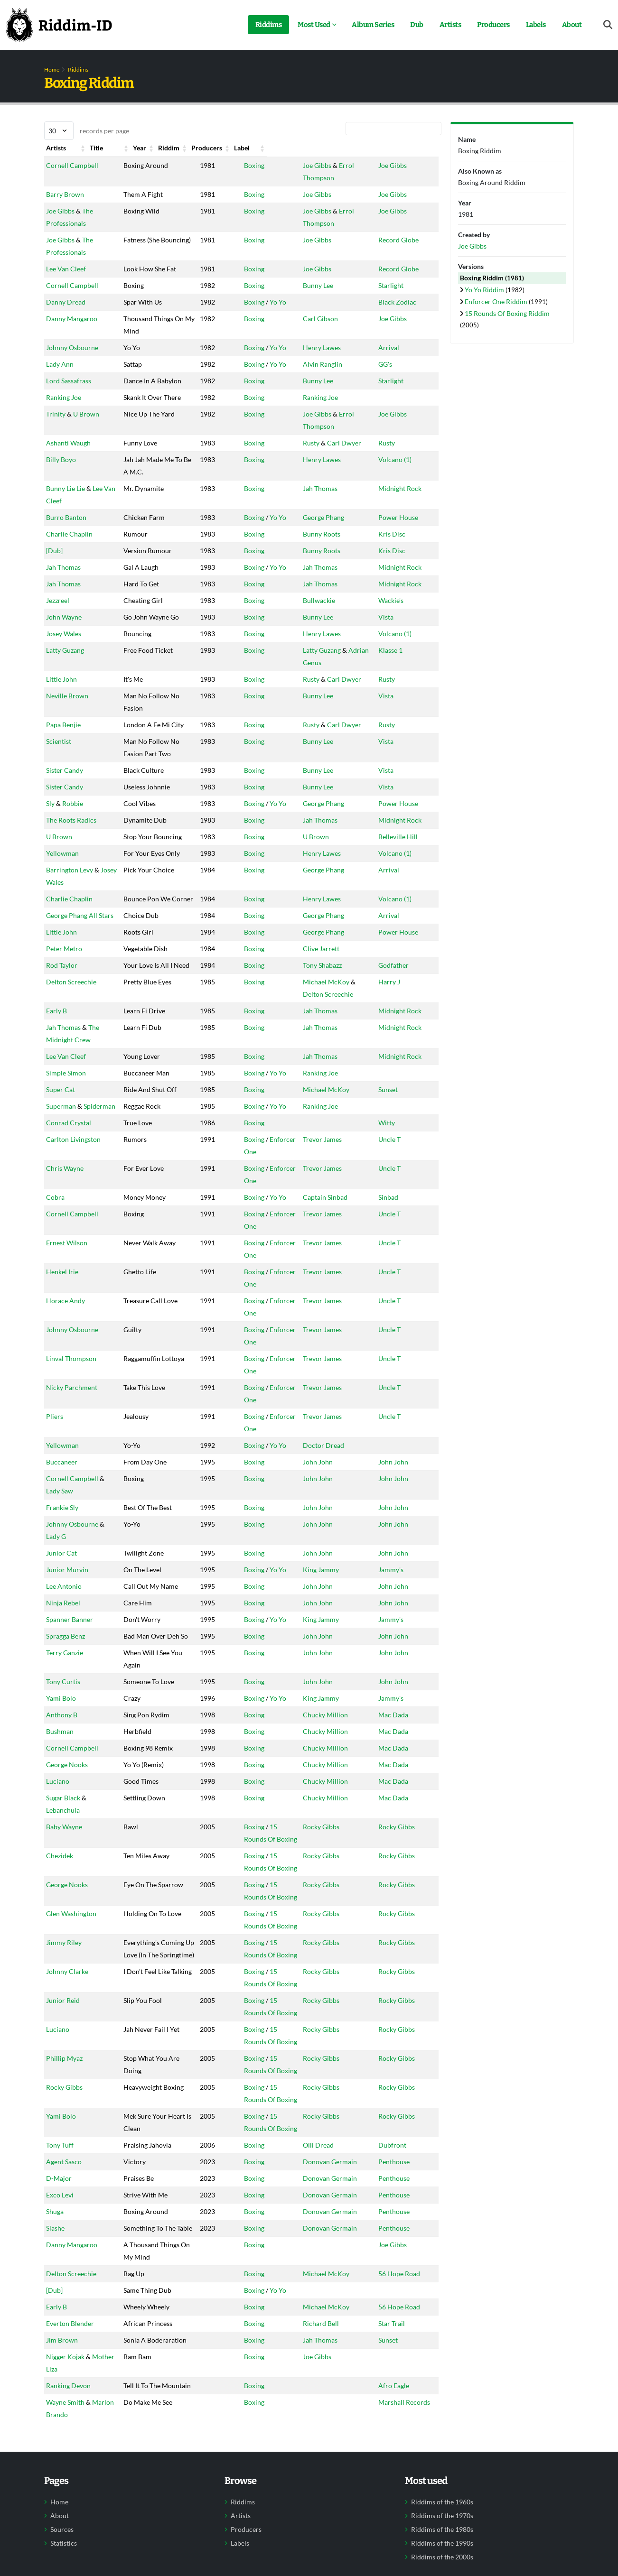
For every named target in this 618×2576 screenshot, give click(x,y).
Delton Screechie (71, 1105)
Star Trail (395, 2471)
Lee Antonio (64, 1648)
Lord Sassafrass (68, 393)
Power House (401, 554)
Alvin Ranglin (310, 376)
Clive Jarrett (309, 1060)
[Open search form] (607, 24)
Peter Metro (64, 1060)
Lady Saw (59, 1552)
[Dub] (54, 588)
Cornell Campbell (72, 165)
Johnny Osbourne (72, 360)
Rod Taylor (61, 1076)
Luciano (57, 1880)
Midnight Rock (403, 525)
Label (389, 148)
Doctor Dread (311, 1507)
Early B (56, 1134)
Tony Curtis (63, 1768)
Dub (416, 24)
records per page (86, 130)
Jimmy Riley (64, 2041)
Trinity (56, 451)
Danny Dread (65, 302)
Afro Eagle (397, 2546)
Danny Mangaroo (71, 319)
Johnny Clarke (67, 2095)
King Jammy (309, 1631)
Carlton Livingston (73, 1287)
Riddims (268, 24)
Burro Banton (66, 554)
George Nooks (67, 1863)
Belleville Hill (401, 898)
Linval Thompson (71, 1445)
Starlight (394, 285)
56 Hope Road (402, 2422)
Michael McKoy (314, 1105)
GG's (388, 376)
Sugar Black (63, 1896)
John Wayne (64, 654)
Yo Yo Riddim (485, 290)
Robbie (72, 865)
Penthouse (397, 2285)
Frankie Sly (62, 1569)
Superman (61, 1242)
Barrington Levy (69, 956)
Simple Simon (66, 1196)
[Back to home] (59, 25)
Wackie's (394, 637)
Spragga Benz (65, 1710)
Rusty (299, 480)
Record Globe (402, 227)
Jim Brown (62, 2488)
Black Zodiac (401, 302)
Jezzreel (57, 637)
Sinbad (392, 1320)
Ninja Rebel (63, 1677)
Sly (50, 865)
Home (51, 69)
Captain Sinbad (313, 1320)
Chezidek (59, 1954)
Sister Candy (64, 832)
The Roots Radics (71, 882)
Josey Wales (63, 683)
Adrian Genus (357, 699)
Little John (61, 716)
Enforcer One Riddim (497, 301)
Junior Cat (61, 1615)
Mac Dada (397, 1813)
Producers (493, 24)
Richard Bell (309, 2471)
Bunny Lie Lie (65, 525)
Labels (536, 24)
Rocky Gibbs (309, 1925)
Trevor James (310, 1287)
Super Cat (60, 1213)
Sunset (391, 1213)
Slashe (55, 2351)
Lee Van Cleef (66, 256)
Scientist (58, 791)
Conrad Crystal (68, 1271)
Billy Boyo (61, 496)
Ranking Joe (63, 422)
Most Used (314, 24)
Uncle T (393, 1287)
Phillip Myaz (64, 2182)
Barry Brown (65, 182)
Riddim (231, 148)
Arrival (392, 360)
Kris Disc (395, 571)
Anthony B (61, 1813)
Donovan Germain (318, 2285)
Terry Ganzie (64, 1739)
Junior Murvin (67, 1631)
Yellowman (62, 927)
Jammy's (394, 1631)
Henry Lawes (310, 360)
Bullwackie (307, 637)
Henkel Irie (62, 1383)
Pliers (54, 1490)
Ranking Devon (68, 2546)
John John (306, 1524)
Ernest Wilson (66, 1354)
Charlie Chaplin (69, 571)
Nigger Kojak (65, 2517)
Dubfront (396, 2268)
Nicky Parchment (71, 1474)
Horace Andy (65, 1399)
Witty (390, 1271)
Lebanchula (63, 1909)
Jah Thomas (308, 525)
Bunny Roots (309, 571)
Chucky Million (313, 1813)
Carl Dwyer (332, 480)
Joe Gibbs (305, 165)
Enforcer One (266, 1287)
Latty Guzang (65, 699)
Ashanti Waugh (68, 480)
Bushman (60, 1830)
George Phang (311, 554)
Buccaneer (61, 1524)
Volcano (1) (398, 496)
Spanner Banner (69, 1693)
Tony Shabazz (310, 1076)
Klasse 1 (394, 699)
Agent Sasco (64, 2285)
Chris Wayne (65, 1304)
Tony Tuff (60, 2268)
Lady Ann (60, 376)
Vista (389, 654)
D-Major (59, 2302)
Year (173, 148)
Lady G (56, 1598)
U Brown (86, 451)
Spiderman (62, 1254)
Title (120, 148)
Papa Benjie (63, 762)
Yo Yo (254, 302)
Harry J (392, 1105)
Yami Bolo (61, 1797)
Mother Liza (63, 2529)
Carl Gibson (308, 319)
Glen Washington (71, 2012)
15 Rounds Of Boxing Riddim (507, 313)
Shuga (55, 2335)
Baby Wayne (64, 1925)
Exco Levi (60, 2318)
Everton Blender (70, 2471)
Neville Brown (67, 733)
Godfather (397, 1076)
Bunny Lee (306, 285)
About (572, 24)
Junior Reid (63, 2124)
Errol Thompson (351, 165)
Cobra (55, 1320)
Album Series (373, 24)
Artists (450, 24)
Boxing (231, 165)
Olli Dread (306, 2268)
